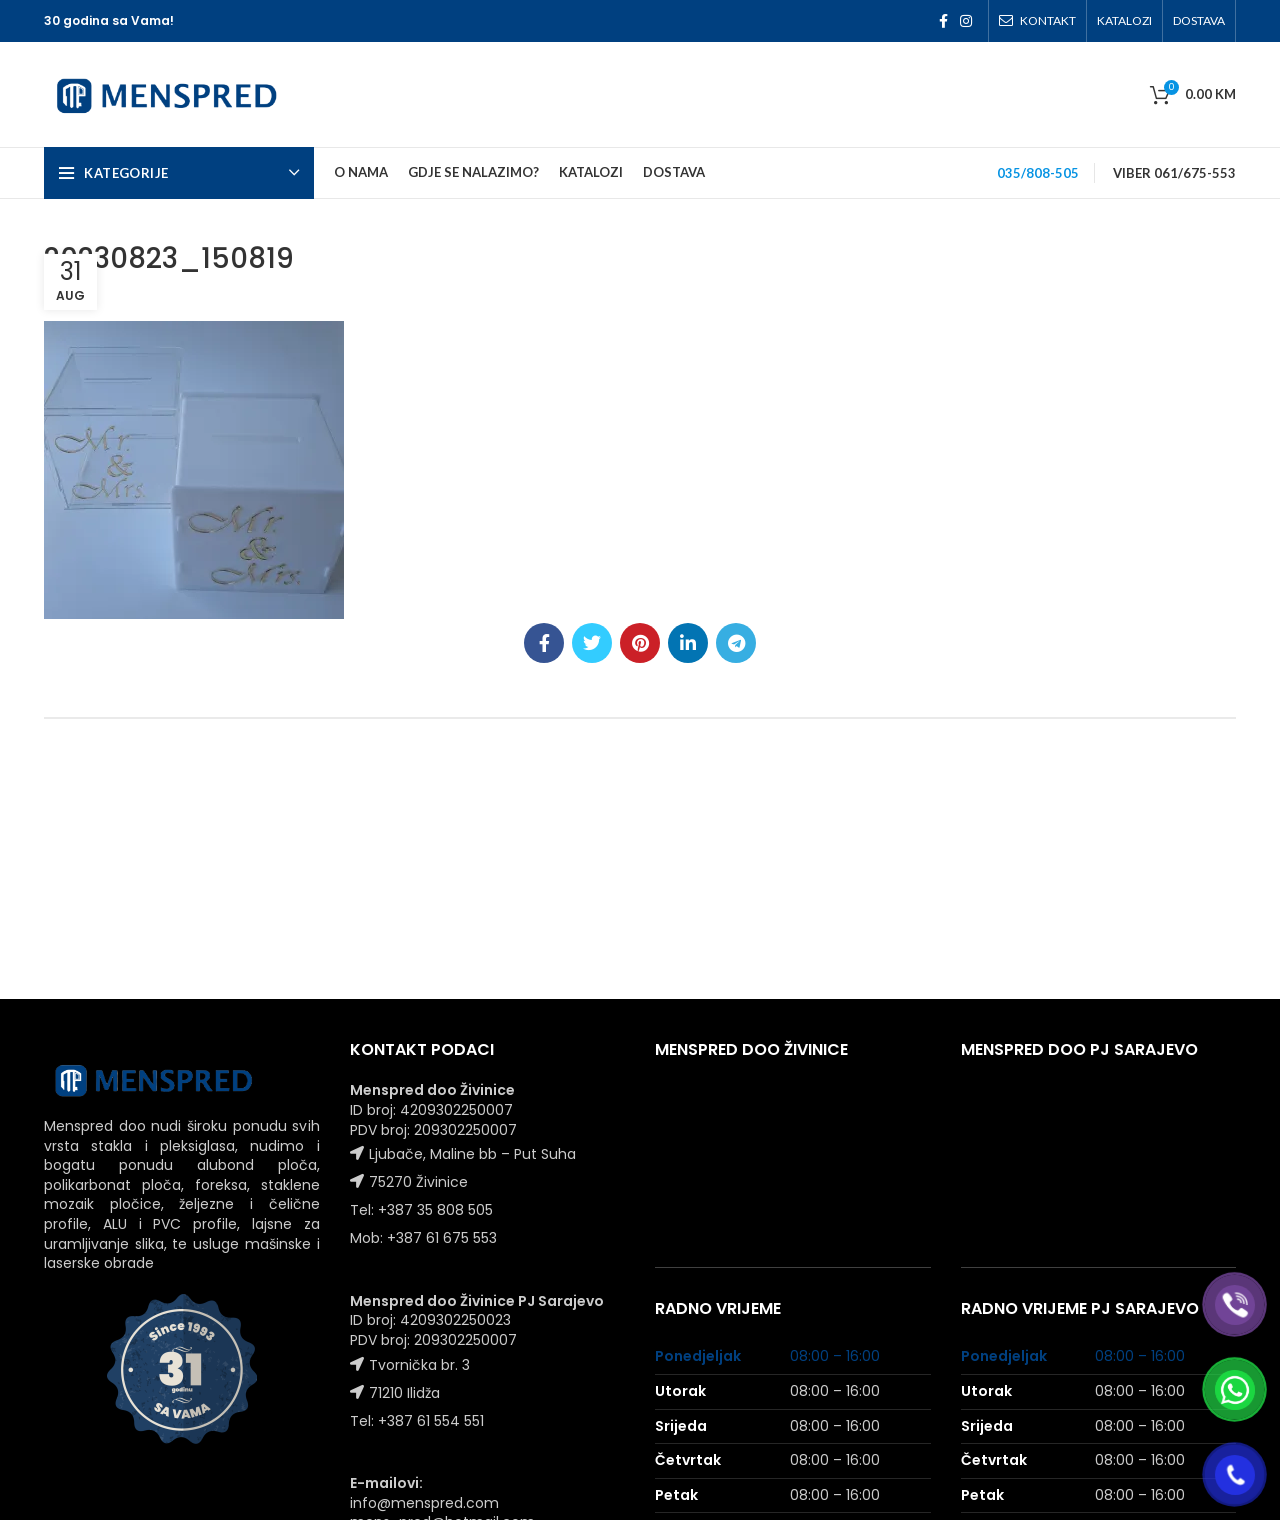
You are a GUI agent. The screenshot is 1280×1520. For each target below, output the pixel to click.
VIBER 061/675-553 (1174, 173)
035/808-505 (1038, 173)
